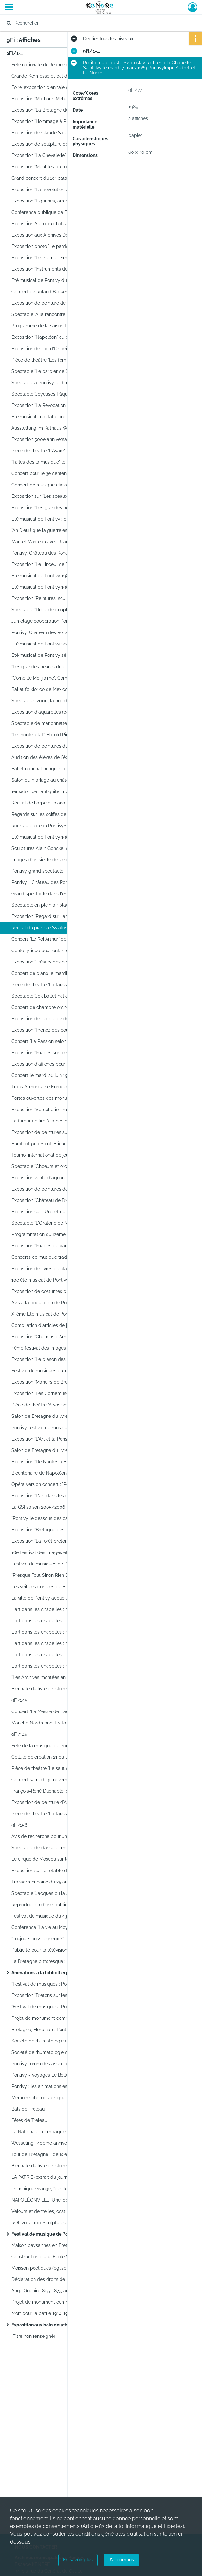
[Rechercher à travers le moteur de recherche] (94, 23)
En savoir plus (78, 2559)
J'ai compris (121, 2559)
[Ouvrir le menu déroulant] (9, 8)
